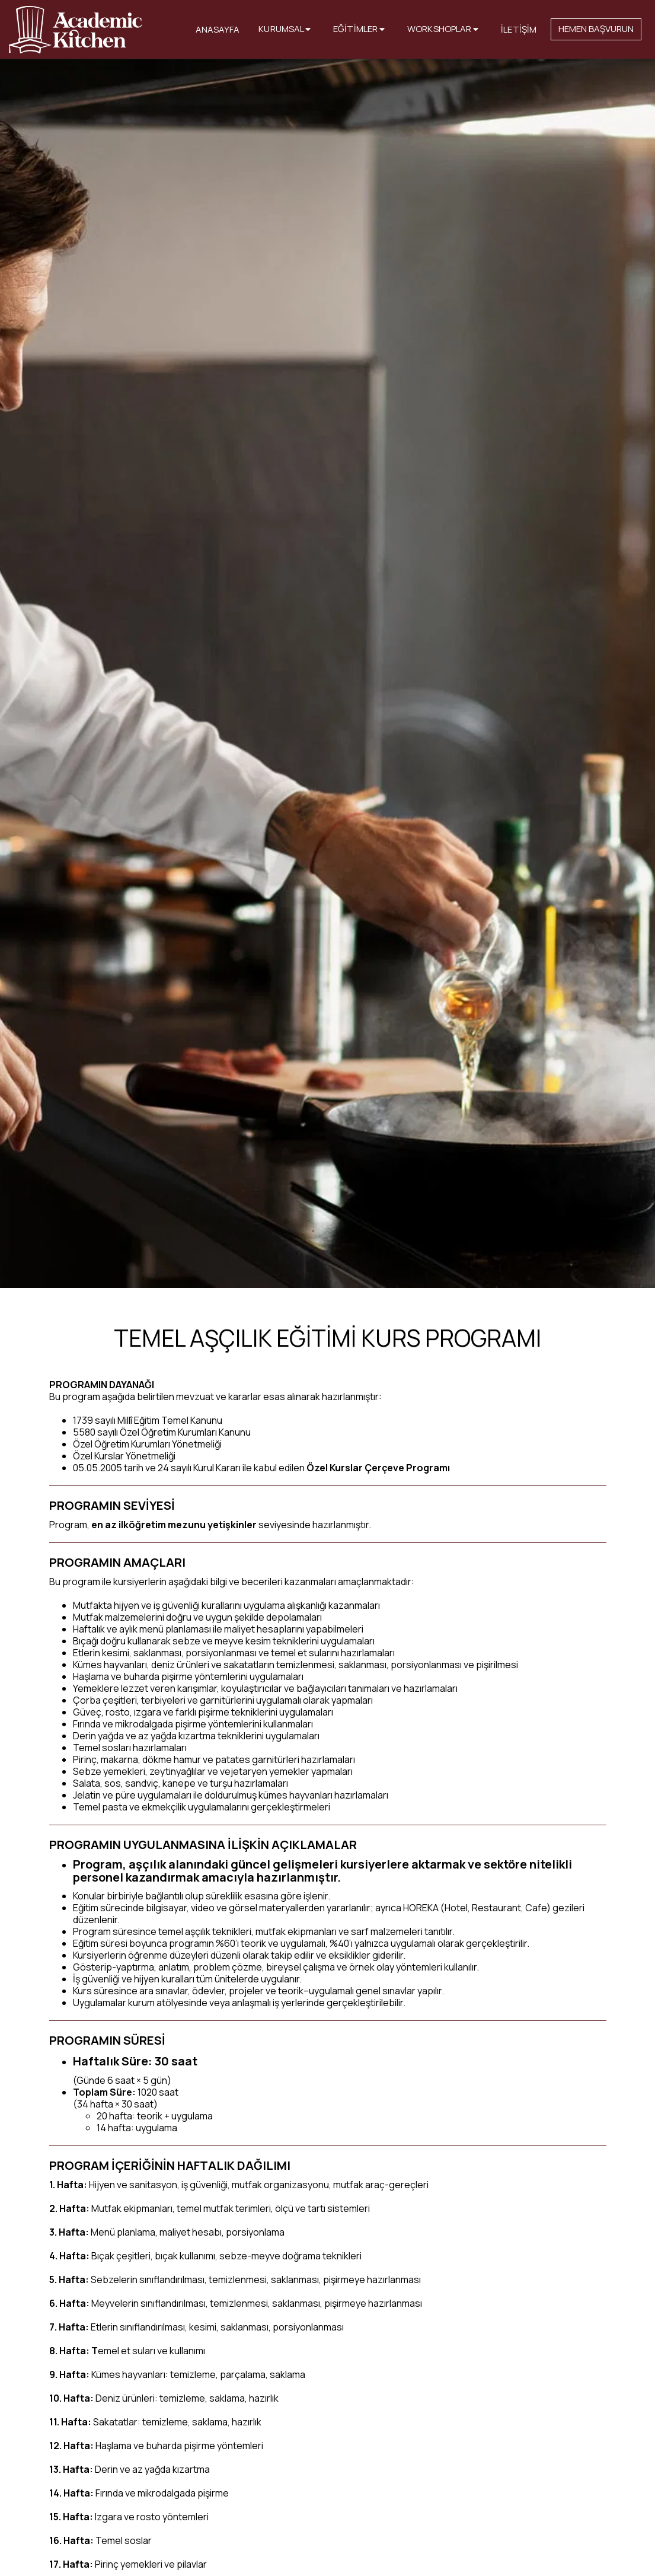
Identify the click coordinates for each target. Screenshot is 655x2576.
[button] (286, 29)
